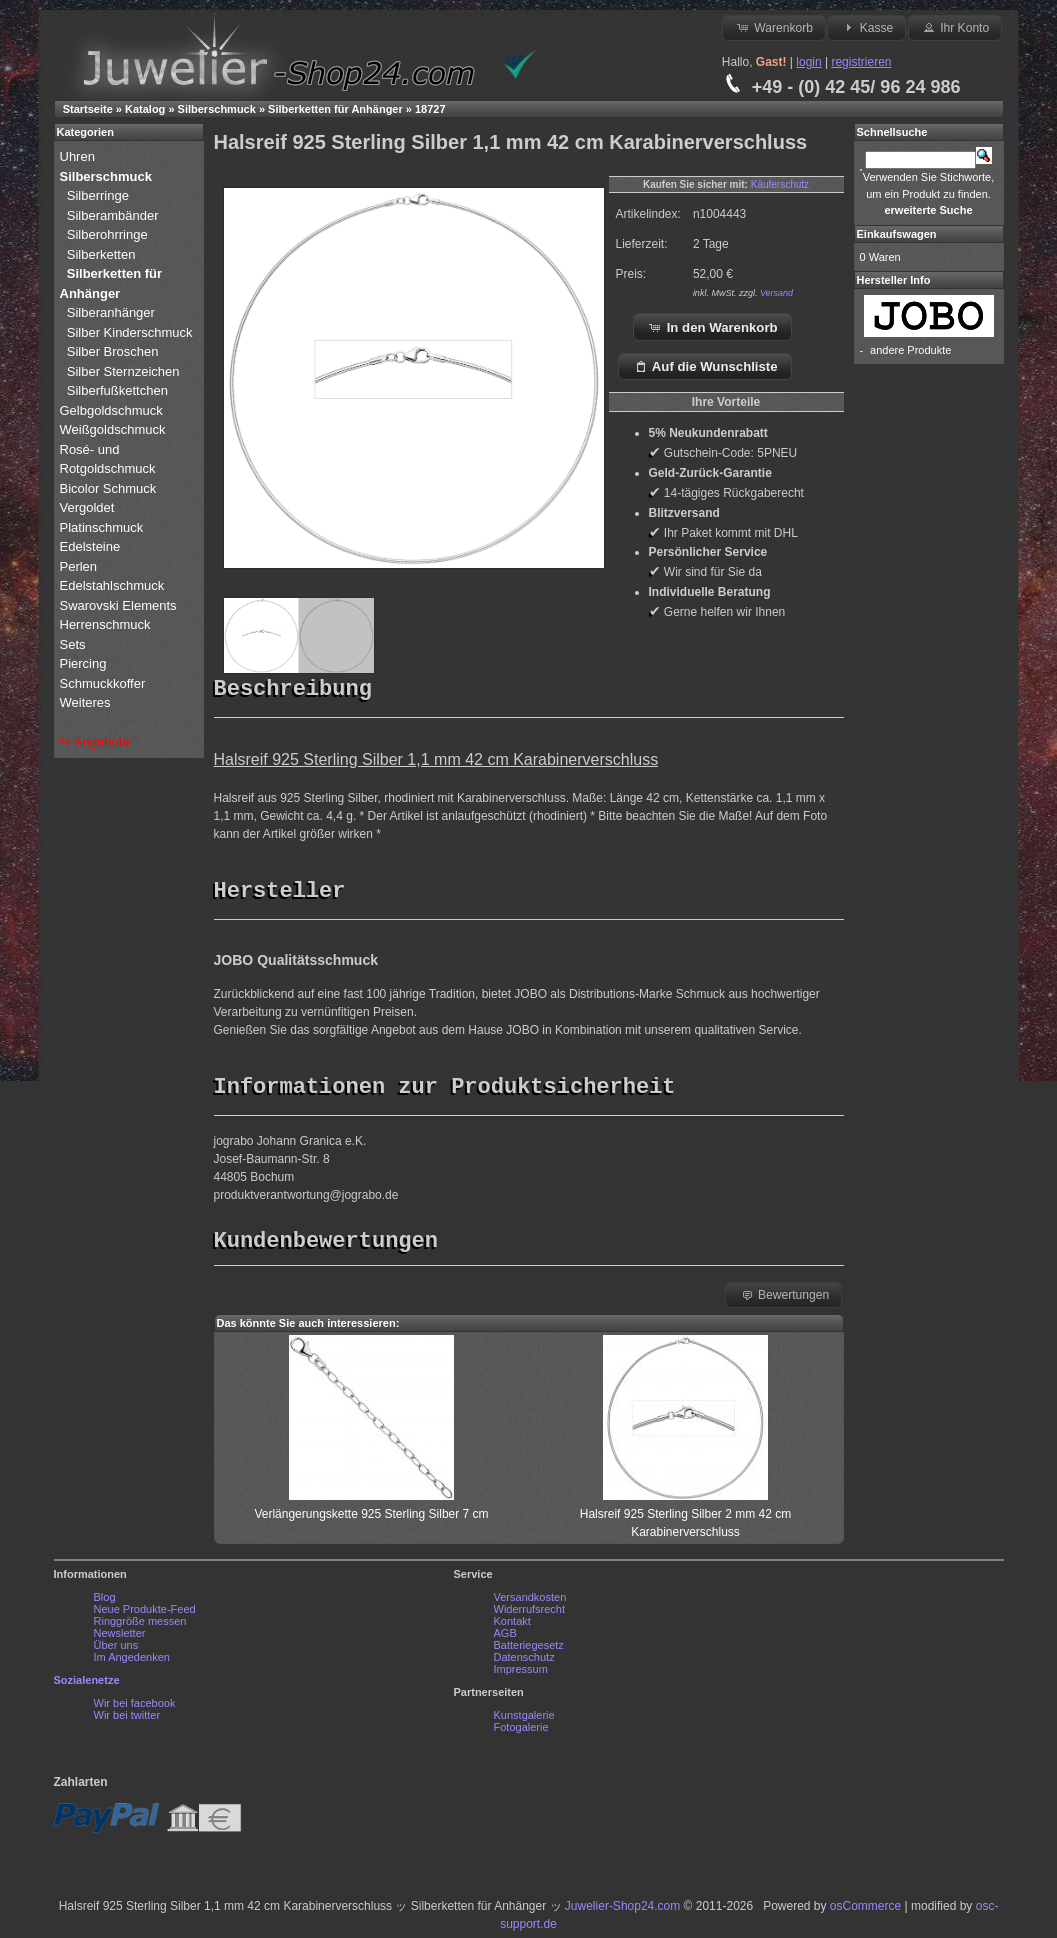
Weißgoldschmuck (115, 429)
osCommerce (865, 1911)
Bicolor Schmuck (110, 488)
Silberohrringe (107, 234)
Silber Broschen (113, 351)
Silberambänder (113, 215)
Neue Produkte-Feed (145, 1614)
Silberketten (101, 254)
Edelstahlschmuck (112, 585)
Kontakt (512, 1626)
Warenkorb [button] (774, 27)
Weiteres (87, 702)
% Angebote (95, 741)
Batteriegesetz (529, 1650)
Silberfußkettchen (117, 390)
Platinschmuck (103, 527)
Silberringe (98, 195)
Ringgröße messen (140, 1626)
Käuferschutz (780, 184)
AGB (505, 1638)
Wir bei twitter (127, 1720)
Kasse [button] (866, 27)
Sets (73, 644)
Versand (776, 293)
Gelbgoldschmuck (113, 410)
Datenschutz (524, 1662)
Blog (105, 1602)
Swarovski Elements (118, 605)
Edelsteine (92, 546)
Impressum (521, 1674)
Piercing (83, 663)
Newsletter (120, 1638)
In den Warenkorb (712, 327)
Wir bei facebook (135, 1708)
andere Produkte (910, 350)
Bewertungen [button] (784, 1299)
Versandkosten (530, 1602)
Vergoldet (89, 507)
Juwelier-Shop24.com (622, 1911)
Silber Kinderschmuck (130, 332)
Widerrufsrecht (530, 1614)
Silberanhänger (111, 312)
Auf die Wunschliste (705, 366)
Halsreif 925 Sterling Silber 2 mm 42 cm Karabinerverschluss (685, 1519)
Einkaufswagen (897, 234)
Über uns (116, 1650)
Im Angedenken (132, 1662)
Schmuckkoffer (103, 683)
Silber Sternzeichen (123, 371)
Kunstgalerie (524, 1720)
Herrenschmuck (107, 624)
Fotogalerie (521, 1732)
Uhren (79, 156)
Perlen (80, 566)
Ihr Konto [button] (955, 27)
